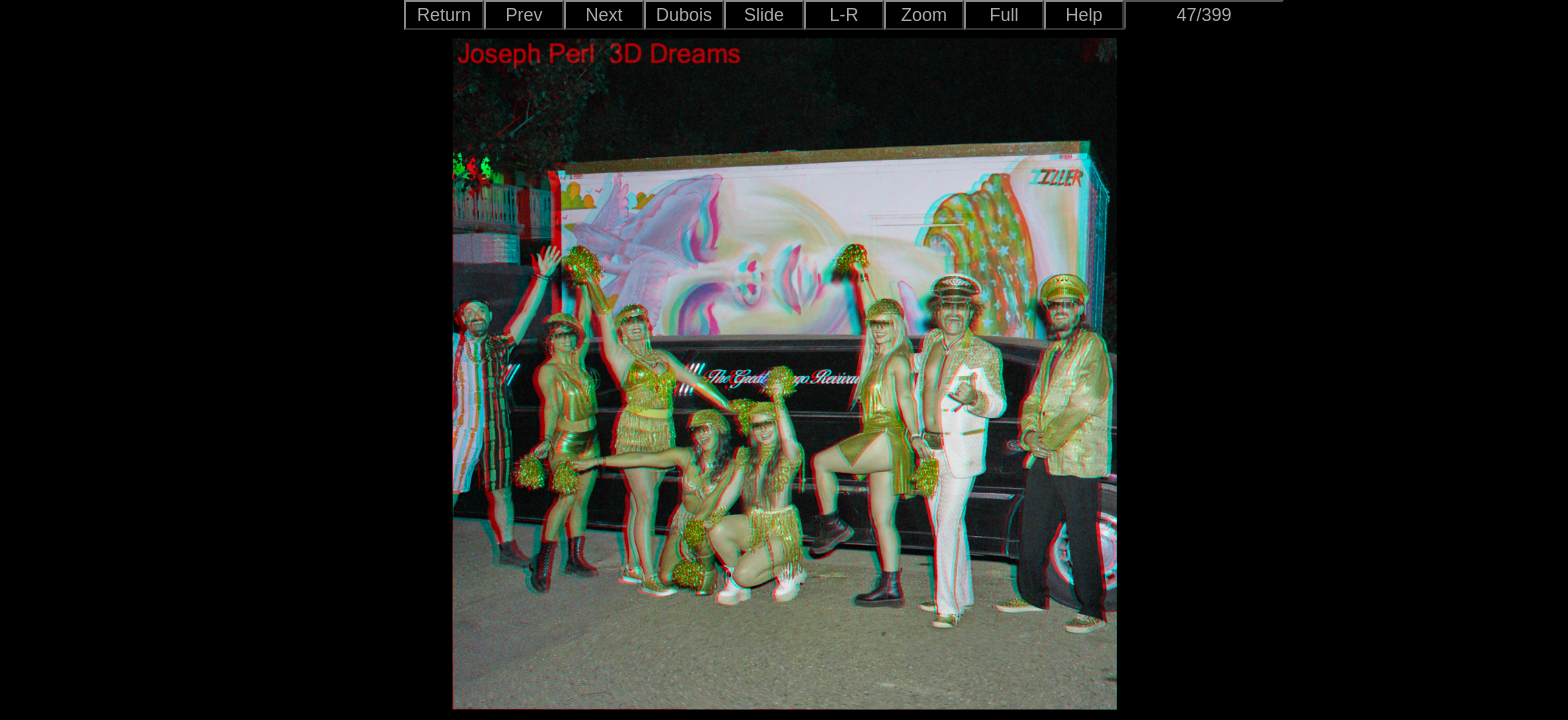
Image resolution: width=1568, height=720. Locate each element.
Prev (523, 15)
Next (603, 15)
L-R (843, 15)
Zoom (924, 15)
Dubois (684, 15)
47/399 (1203, 15)
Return (444, 15)
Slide (764, 15)
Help (1083, 15)
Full (1003, 15)
